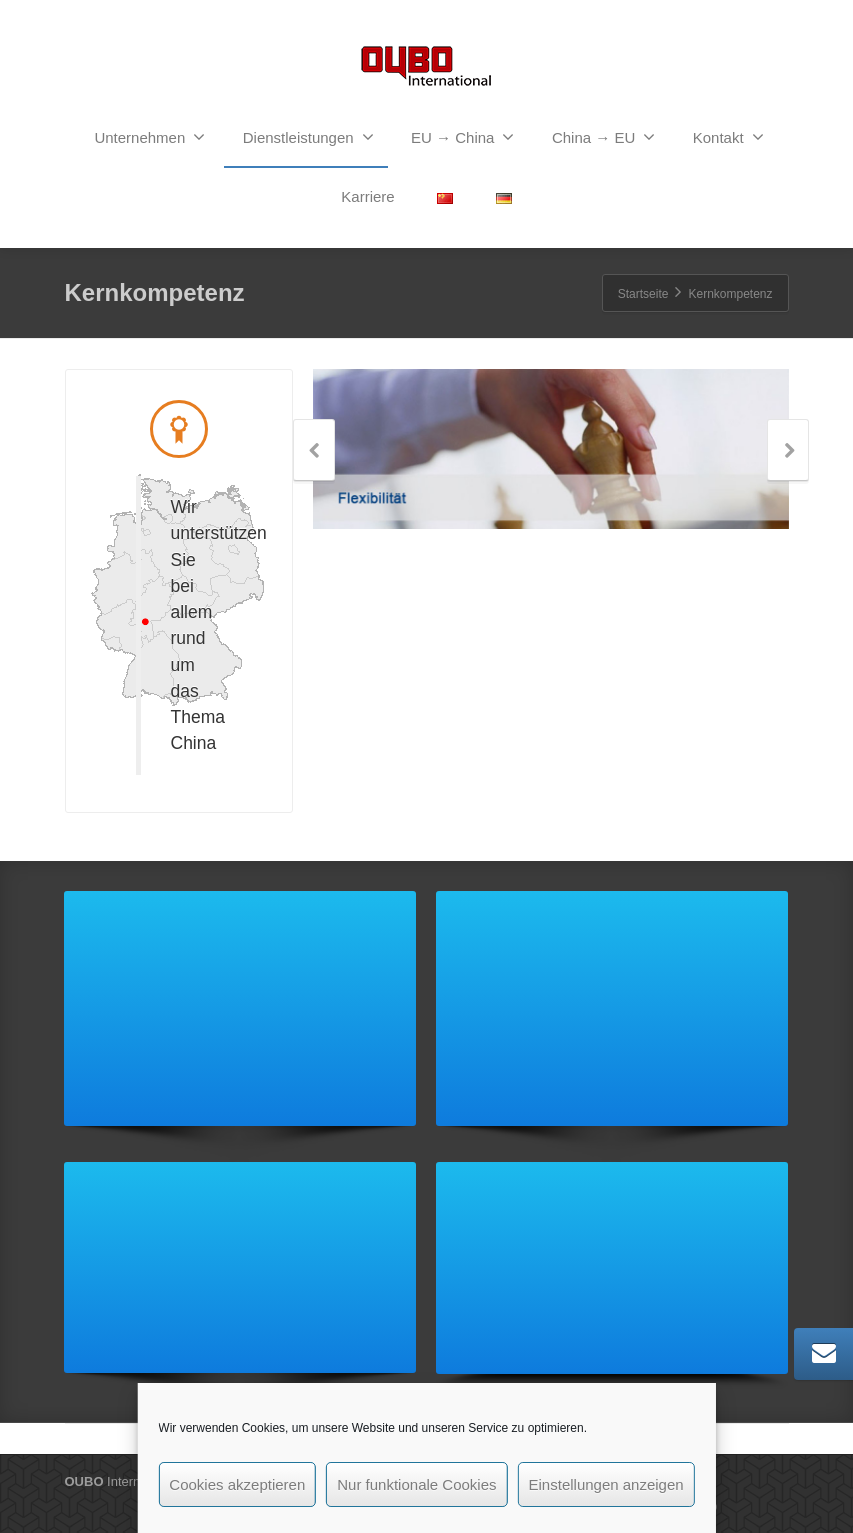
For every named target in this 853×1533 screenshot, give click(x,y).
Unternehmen (149, 137)
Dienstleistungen (308, 137)
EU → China (462, 137)
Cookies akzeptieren (237, 1484)
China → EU (603, 137)
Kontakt (728, 137)
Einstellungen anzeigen (606, 1484)
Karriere (367, 196)
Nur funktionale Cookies (416, 1484)
